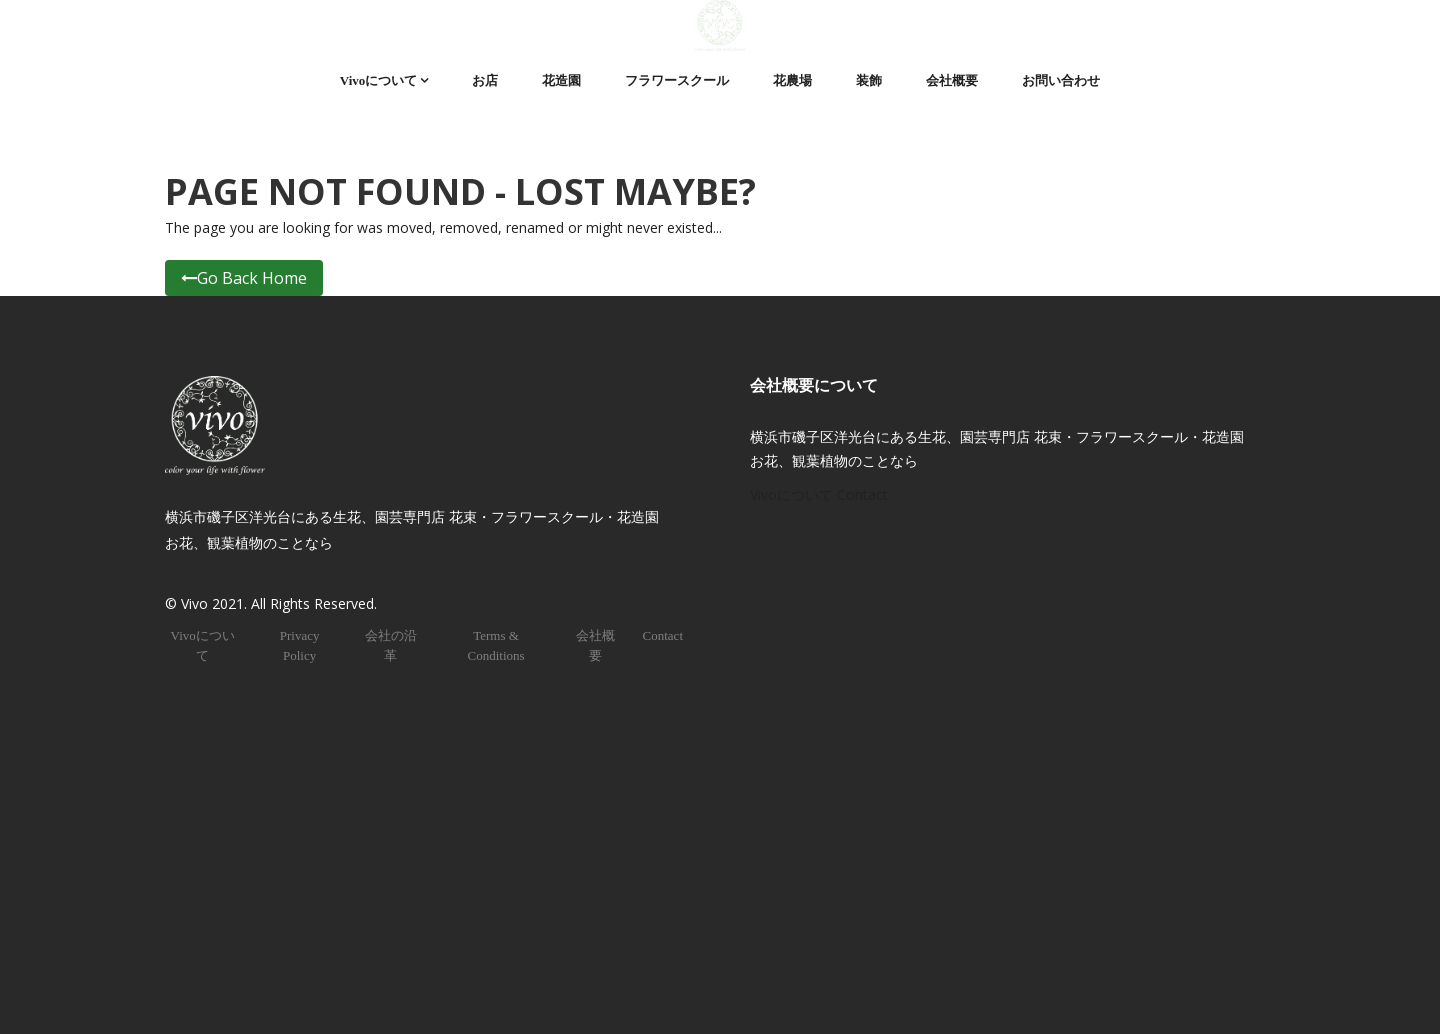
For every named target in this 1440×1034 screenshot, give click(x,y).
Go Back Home (244, 278)
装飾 (869, 80)
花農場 (792, 80)
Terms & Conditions (495, 645)
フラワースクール (677, 80)
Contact (663, 635)
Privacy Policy (300, 645)
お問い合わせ (1061, 80)
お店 (485, 80)
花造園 (561, 80)
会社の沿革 (391, 645)
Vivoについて (379, 80)
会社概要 (952, 80)
